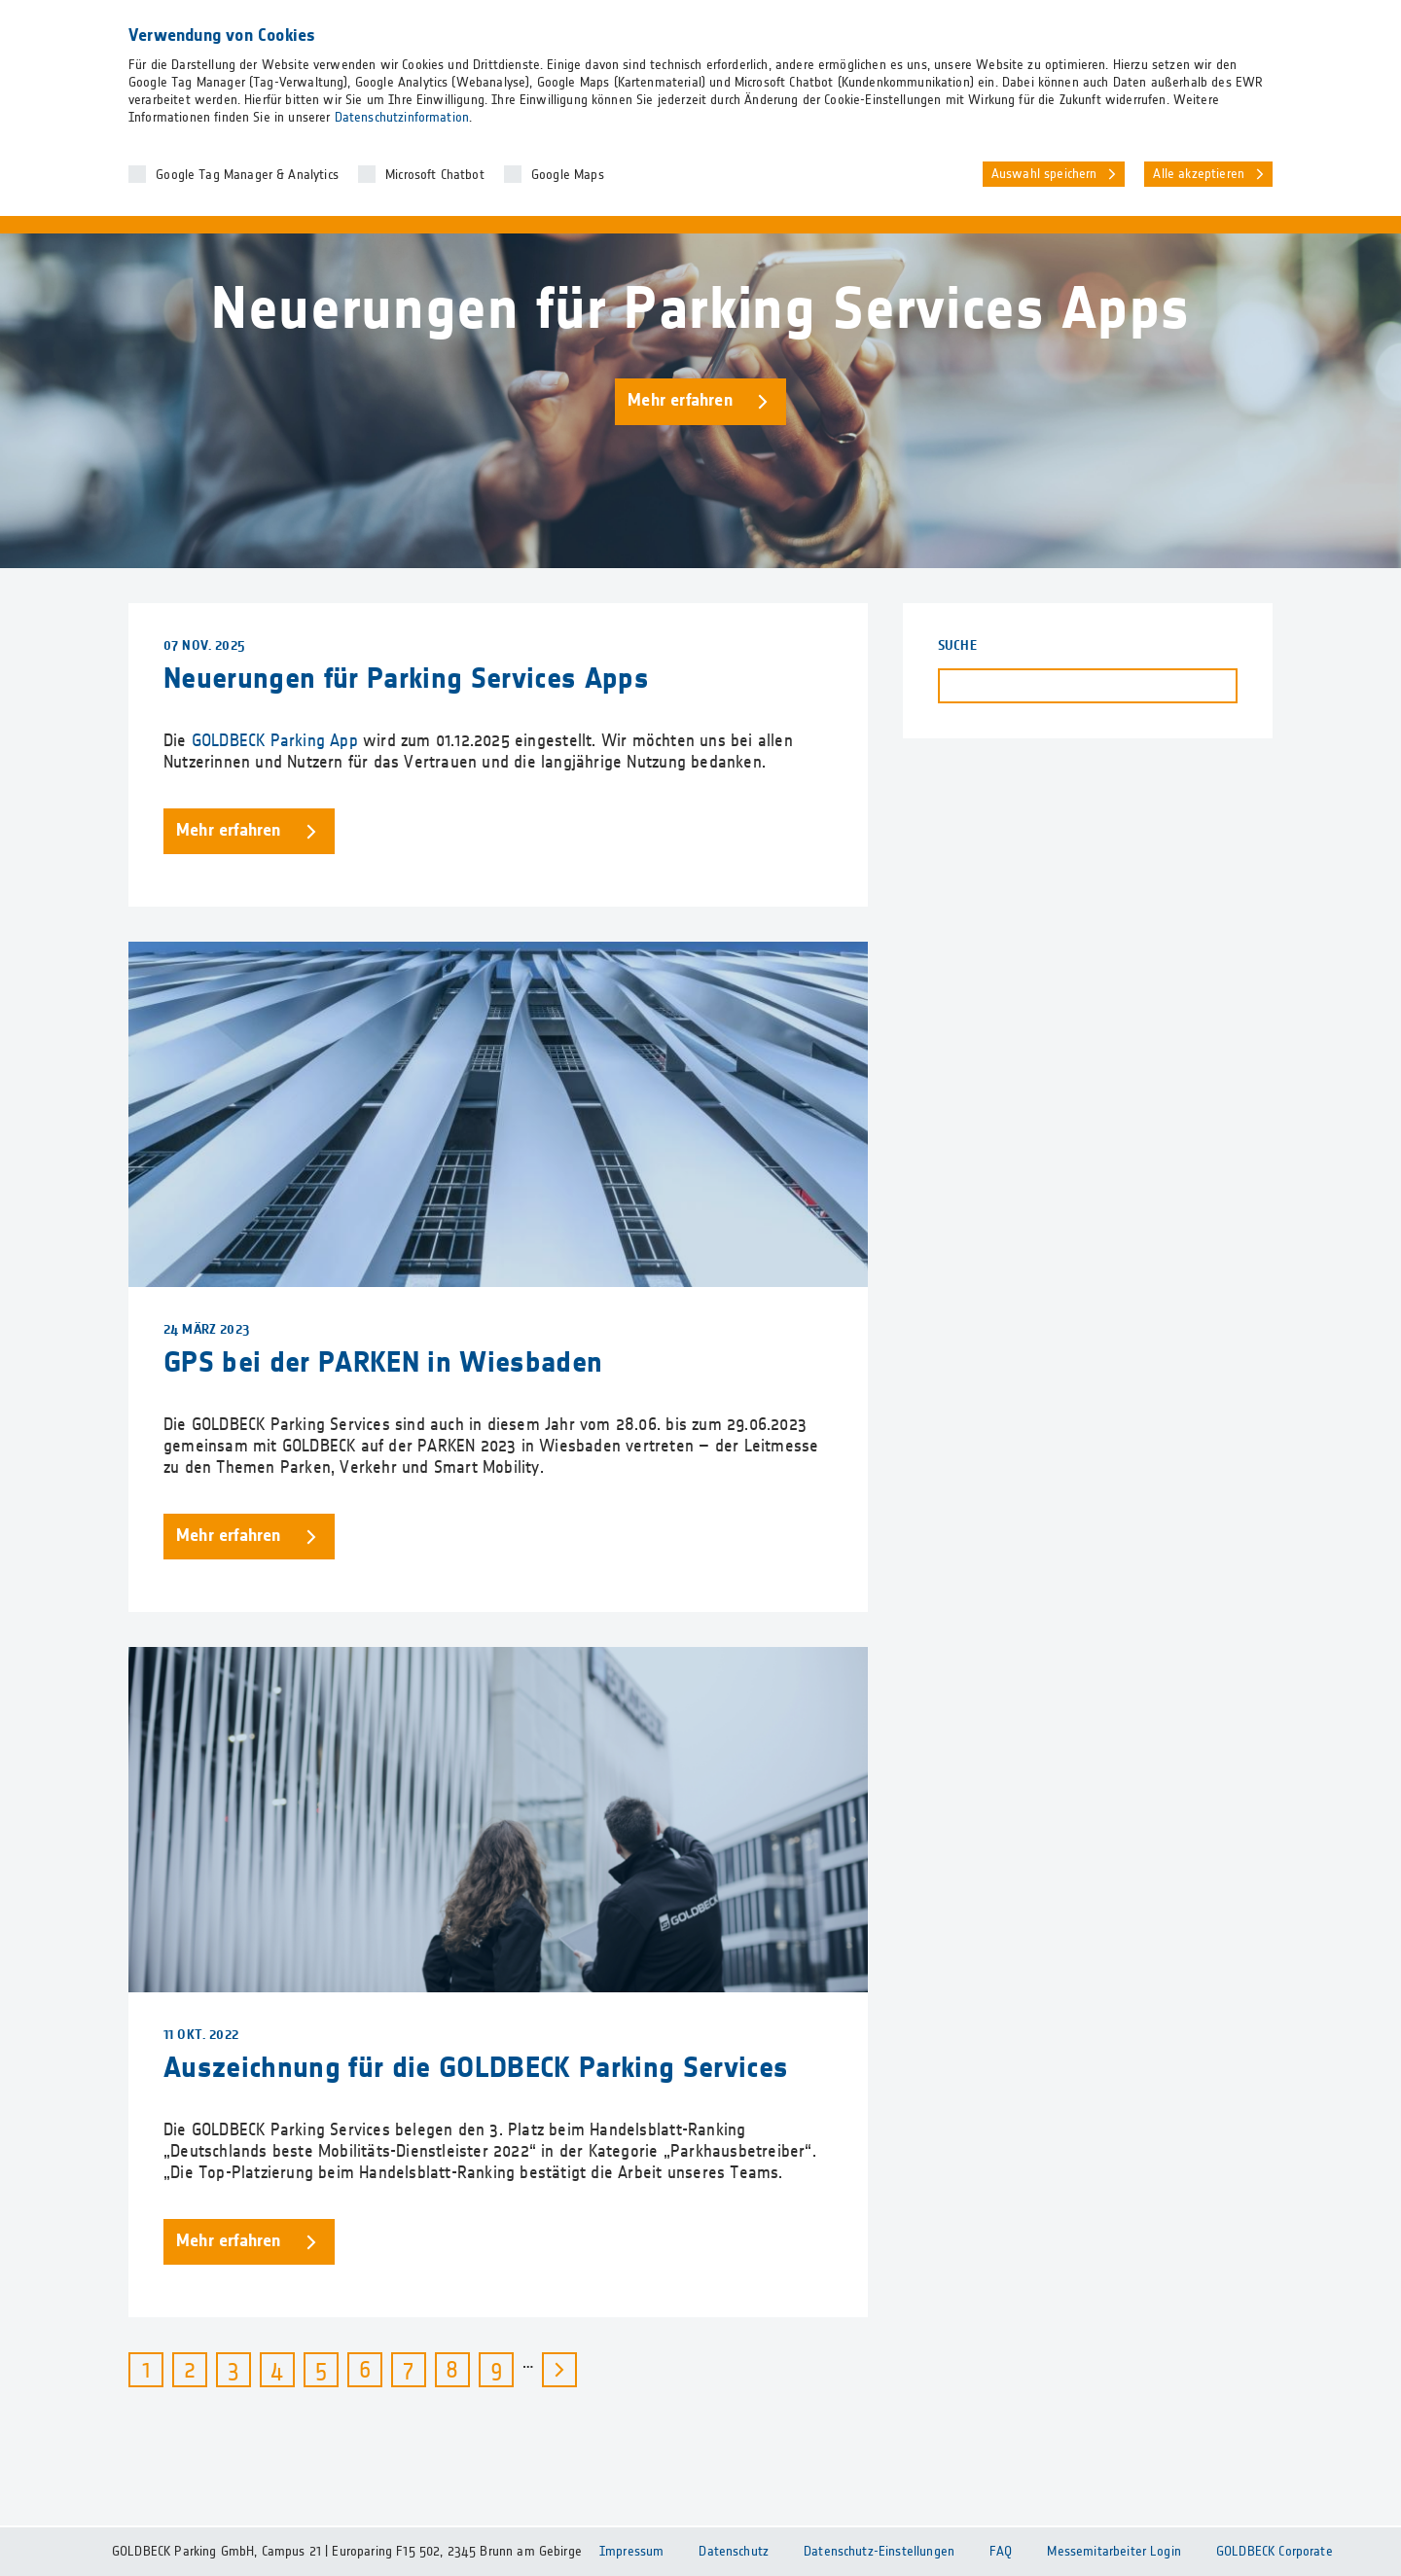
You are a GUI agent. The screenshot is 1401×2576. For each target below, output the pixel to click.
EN (1316, 20)
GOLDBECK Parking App (275, 741)
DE (1278, 20)
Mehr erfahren (680, 401)
